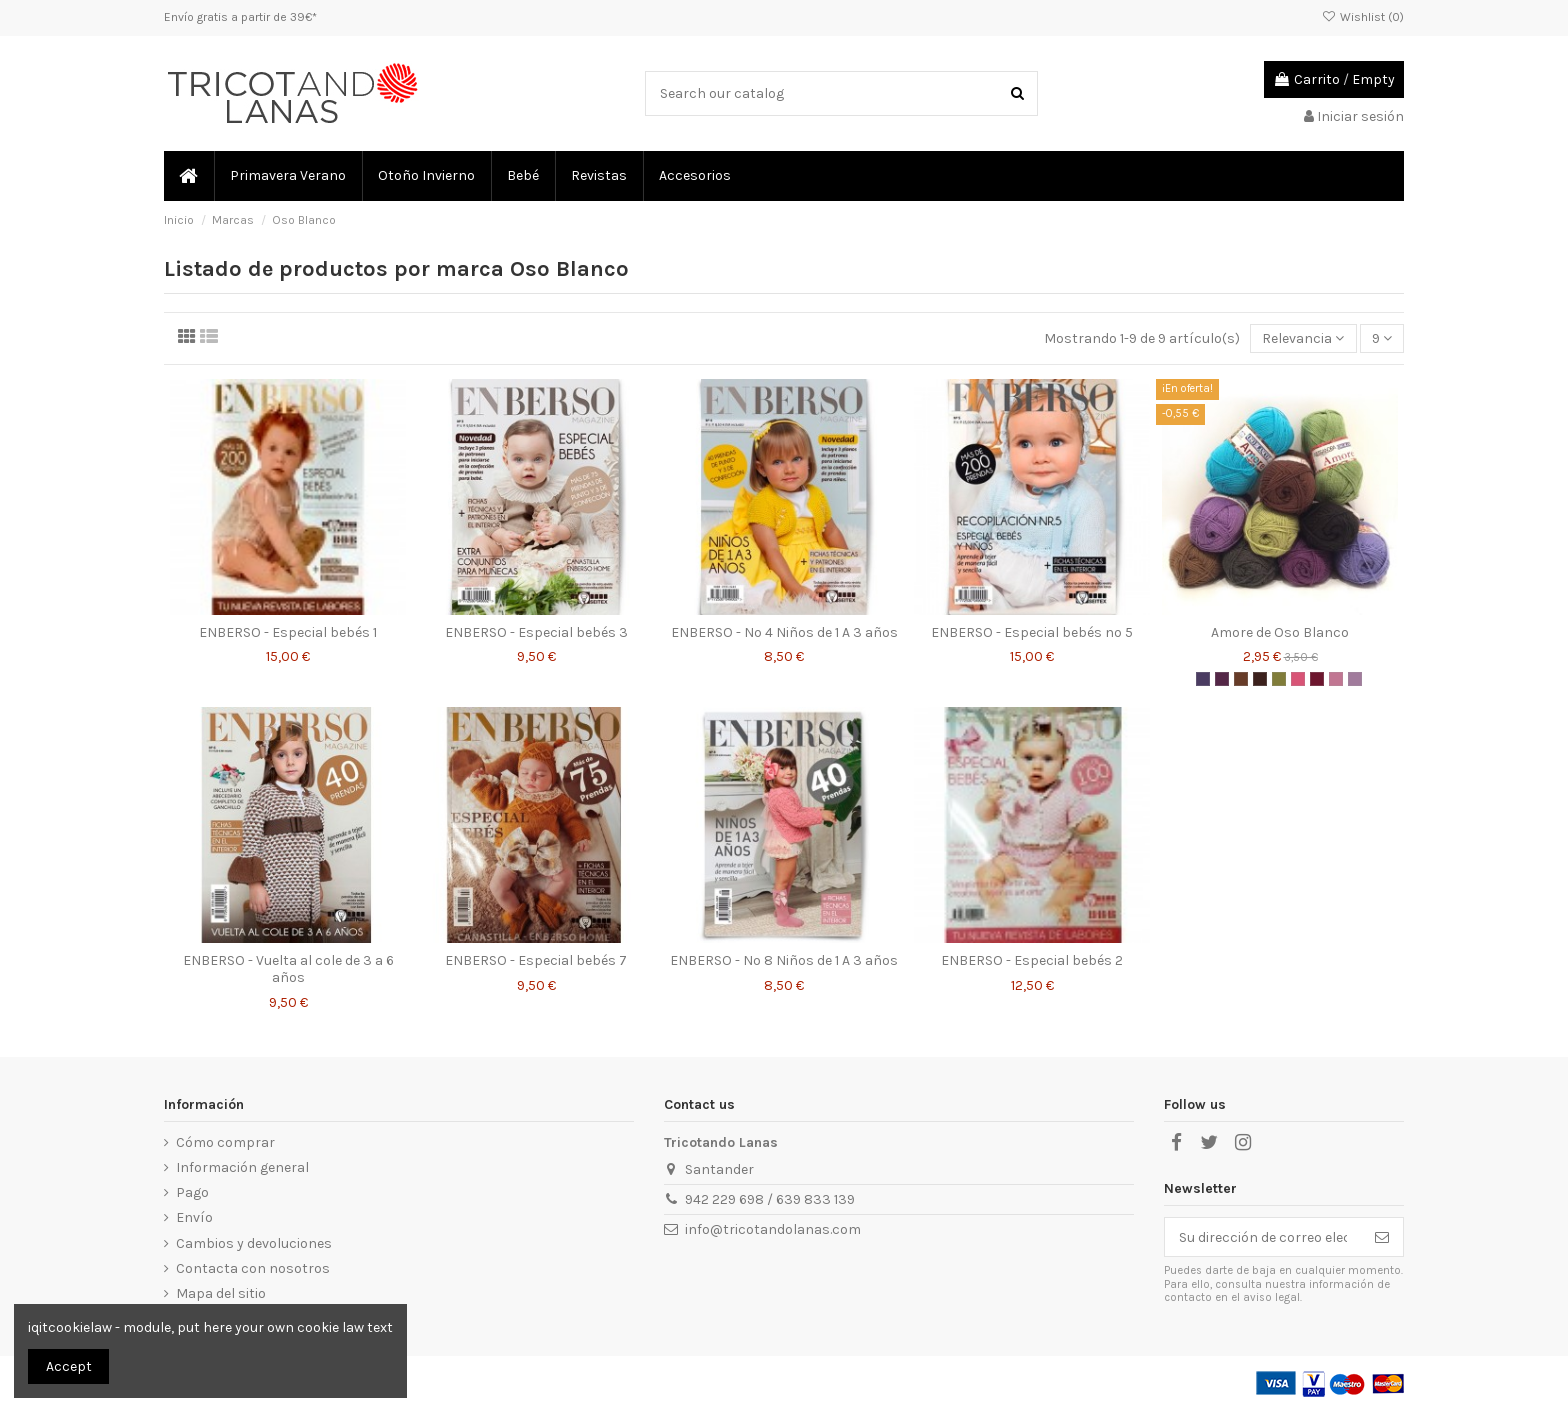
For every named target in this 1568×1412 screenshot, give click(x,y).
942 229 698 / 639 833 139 (770, 1199)
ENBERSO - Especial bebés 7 (536, 960)
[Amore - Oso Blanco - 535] (1336, 679)
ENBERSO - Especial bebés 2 (1032, 960)
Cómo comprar (225, 1142)
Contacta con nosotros (253, 1268)
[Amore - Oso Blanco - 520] (1317, 679)
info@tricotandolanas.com (773, 1229)
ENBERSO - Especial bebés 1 (288, 632)
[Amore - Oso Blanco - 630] (1260, 679)
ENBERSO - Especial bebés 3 (536, 632)
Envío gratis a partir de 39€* (240, 17)
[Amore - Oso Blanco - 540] (1355, 679)
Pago (192, 1192)
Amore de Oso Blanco (1280, 632)
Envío (194, 1217)
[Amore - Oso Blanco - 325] (1203, 679)
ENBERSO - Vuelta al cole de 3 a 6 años (288, 969)
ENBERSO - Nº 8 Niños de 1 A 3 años (784, 960)
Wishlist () (1363, 17)
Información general (242, 1167)
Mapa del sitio (221, 1293)
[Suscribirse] (1382, 1237)
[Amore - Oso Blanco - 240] (1298, 679)
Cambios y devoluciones (254, 1243)
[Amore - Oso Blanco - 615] (1241, 679)
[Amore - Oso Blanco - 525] (1222, 679)
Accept (69, 1366)
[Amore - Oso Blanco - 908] (1279, 679)
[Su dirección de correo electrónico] (1263, 1237)
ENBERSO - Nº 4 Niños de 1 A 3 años (784, 632)
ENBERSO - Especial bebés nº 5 (1032, 632)
